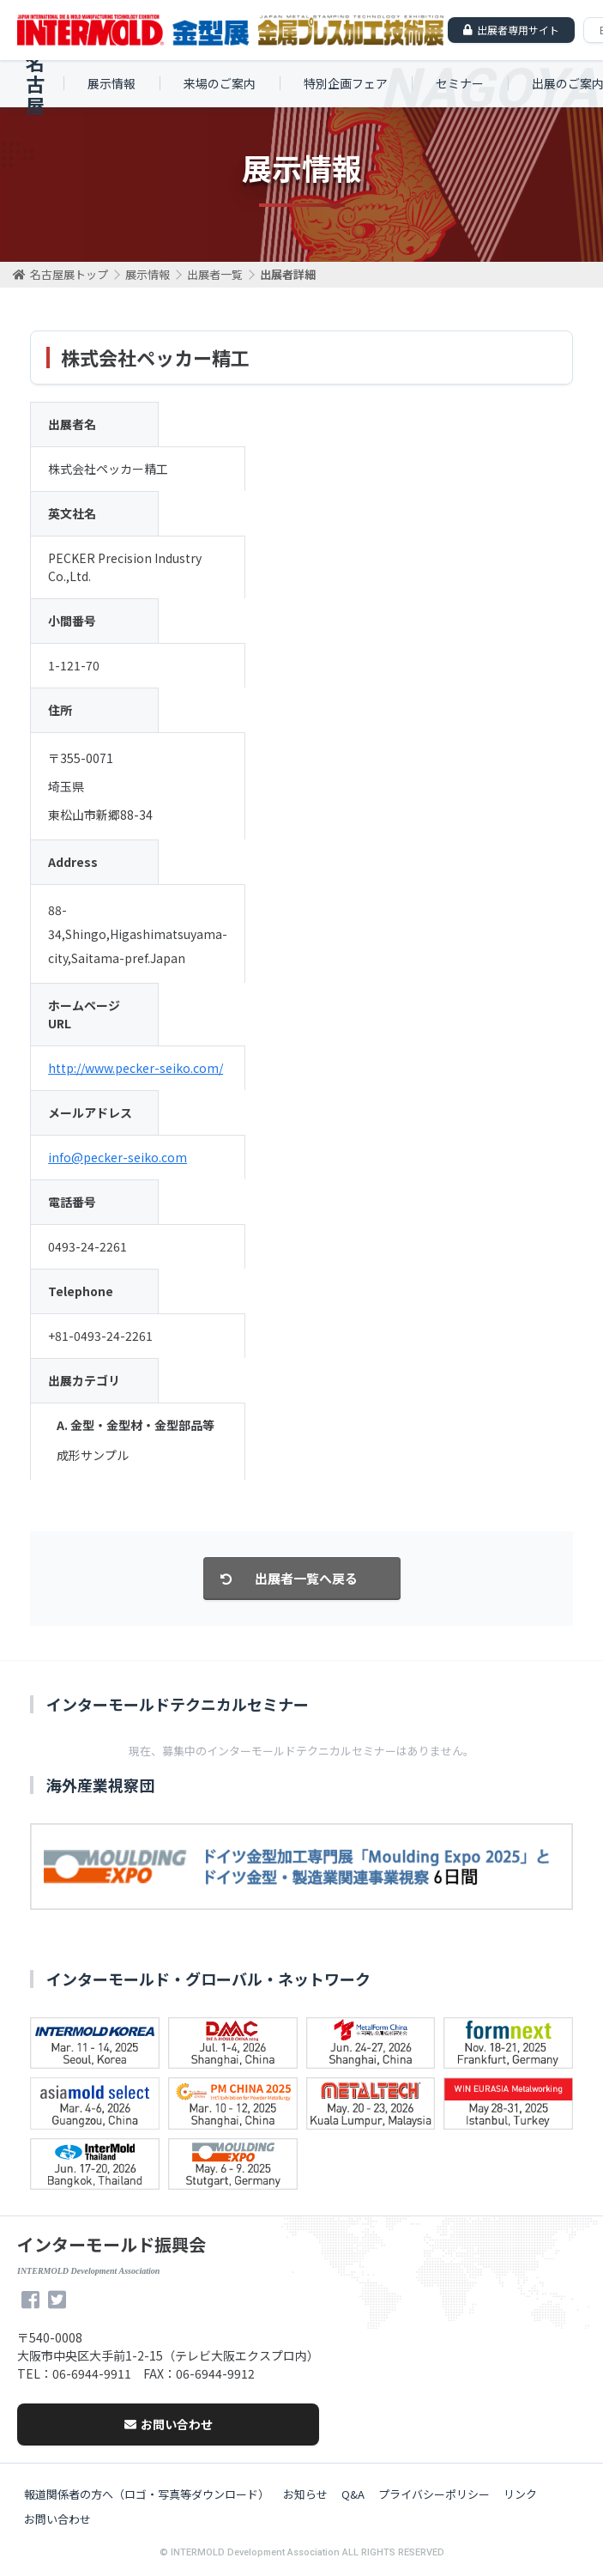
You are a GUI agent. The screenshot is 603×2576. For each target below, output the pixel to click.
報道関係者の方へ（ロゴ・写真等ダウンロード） (146, 2494)
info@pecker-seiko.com (117, 1157)
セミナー (460, 83)
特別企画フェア (346, 83)
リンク (520, 2494)
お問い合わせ (168, 2424)
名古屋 (35, 84)
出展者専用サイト (518, 29)
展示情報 (111, 83)
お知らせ (305, 2494)
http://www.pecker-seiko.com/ (135, 1067)
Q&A (353, 2494)
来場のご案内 (220, 83)
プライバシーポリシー (434, 2494)
